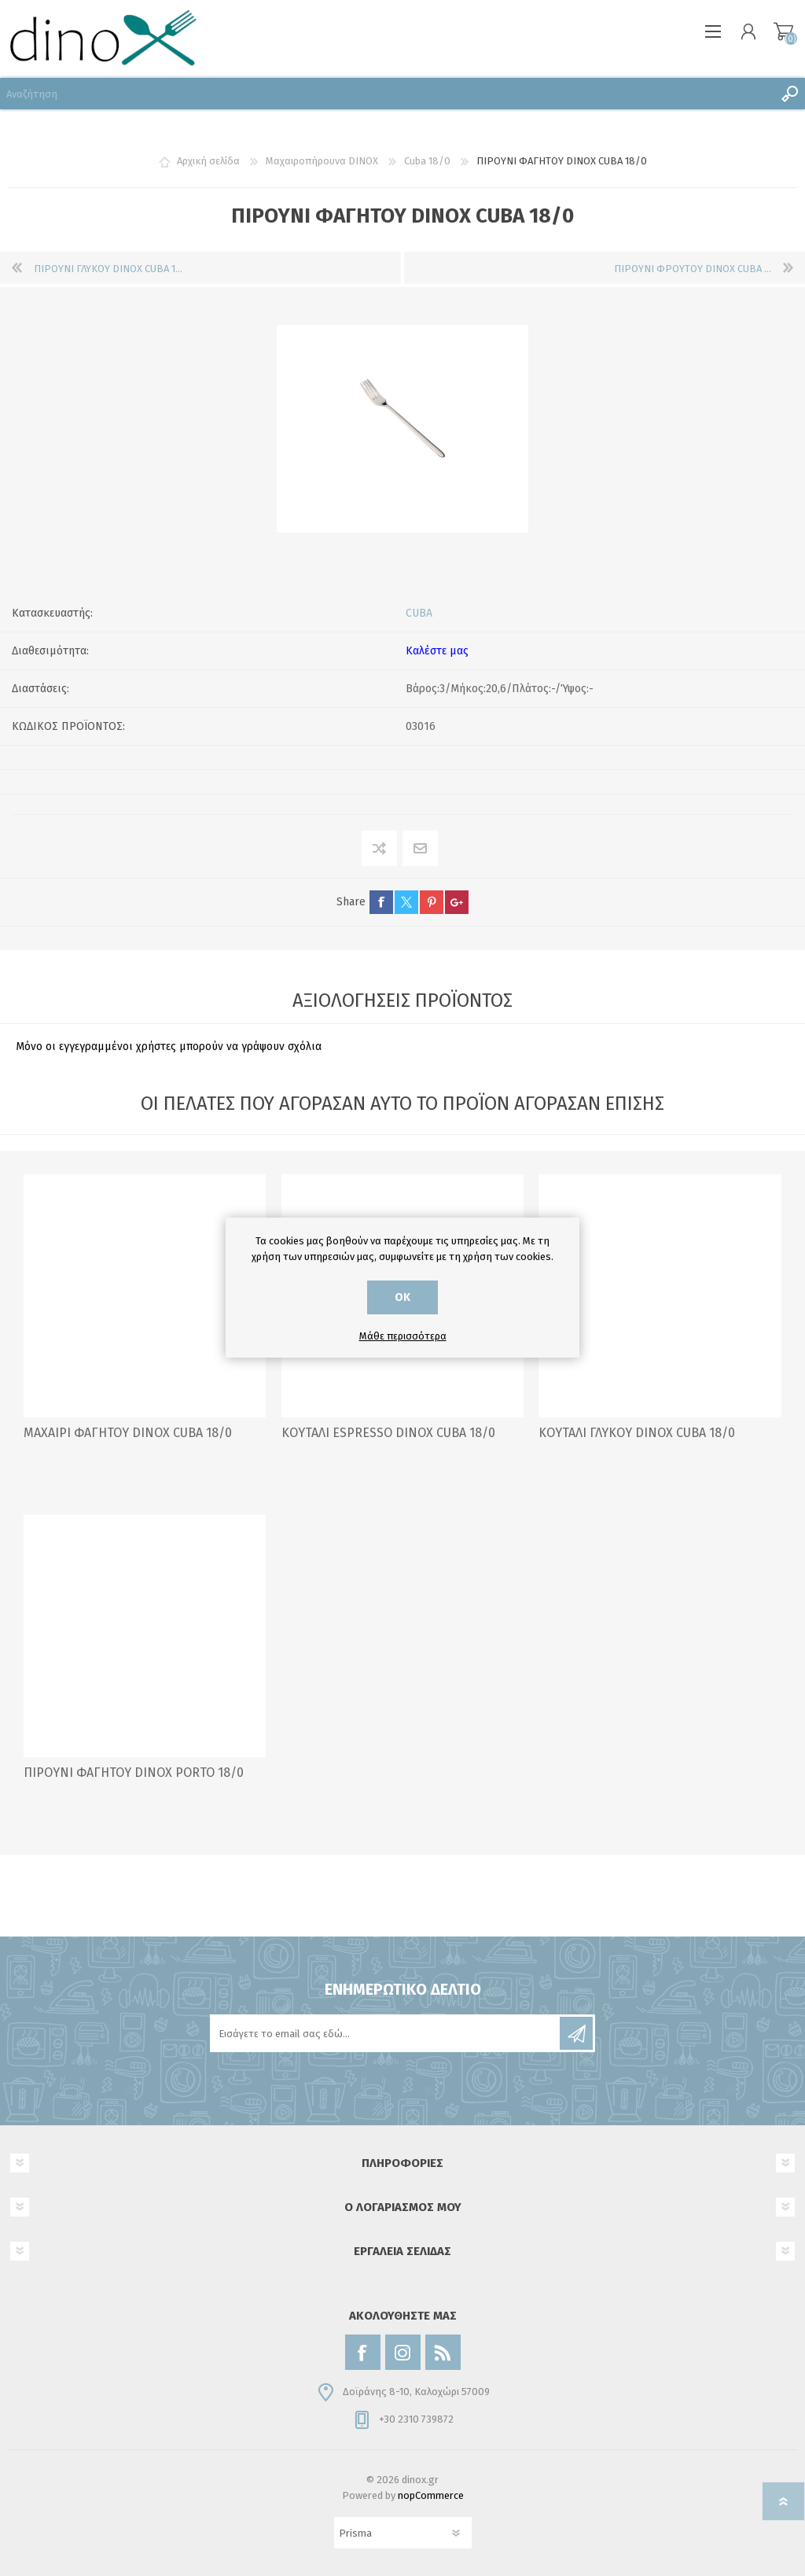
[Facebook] (362, 2352)
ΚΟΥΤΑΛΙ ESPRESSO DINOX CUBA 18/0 (388, 1432)
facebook (381, 902)
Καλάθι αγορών (783, 31)
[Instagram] (403, 2352)
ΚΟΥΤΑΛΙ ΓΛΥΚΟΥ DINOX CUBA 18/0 (637, 1432)
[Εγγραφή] (386, 2033)
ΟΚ (402, 1297)
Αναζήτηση (789, 93)
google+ (457, 902)
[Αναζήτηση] (387, 93)
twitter (406, 902)
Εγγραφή (576, 2033)
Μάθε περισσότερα (403, 1336)
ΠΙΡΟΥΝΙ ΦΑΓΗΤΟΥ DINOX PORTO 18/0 (134, 1772)
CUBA (419, 613)
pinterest (431, 902)
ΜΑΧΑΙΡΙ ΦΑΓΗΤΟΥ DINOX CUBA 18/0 (128, 1432)
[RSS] (443, 2352)
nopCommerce (431, 2495)
